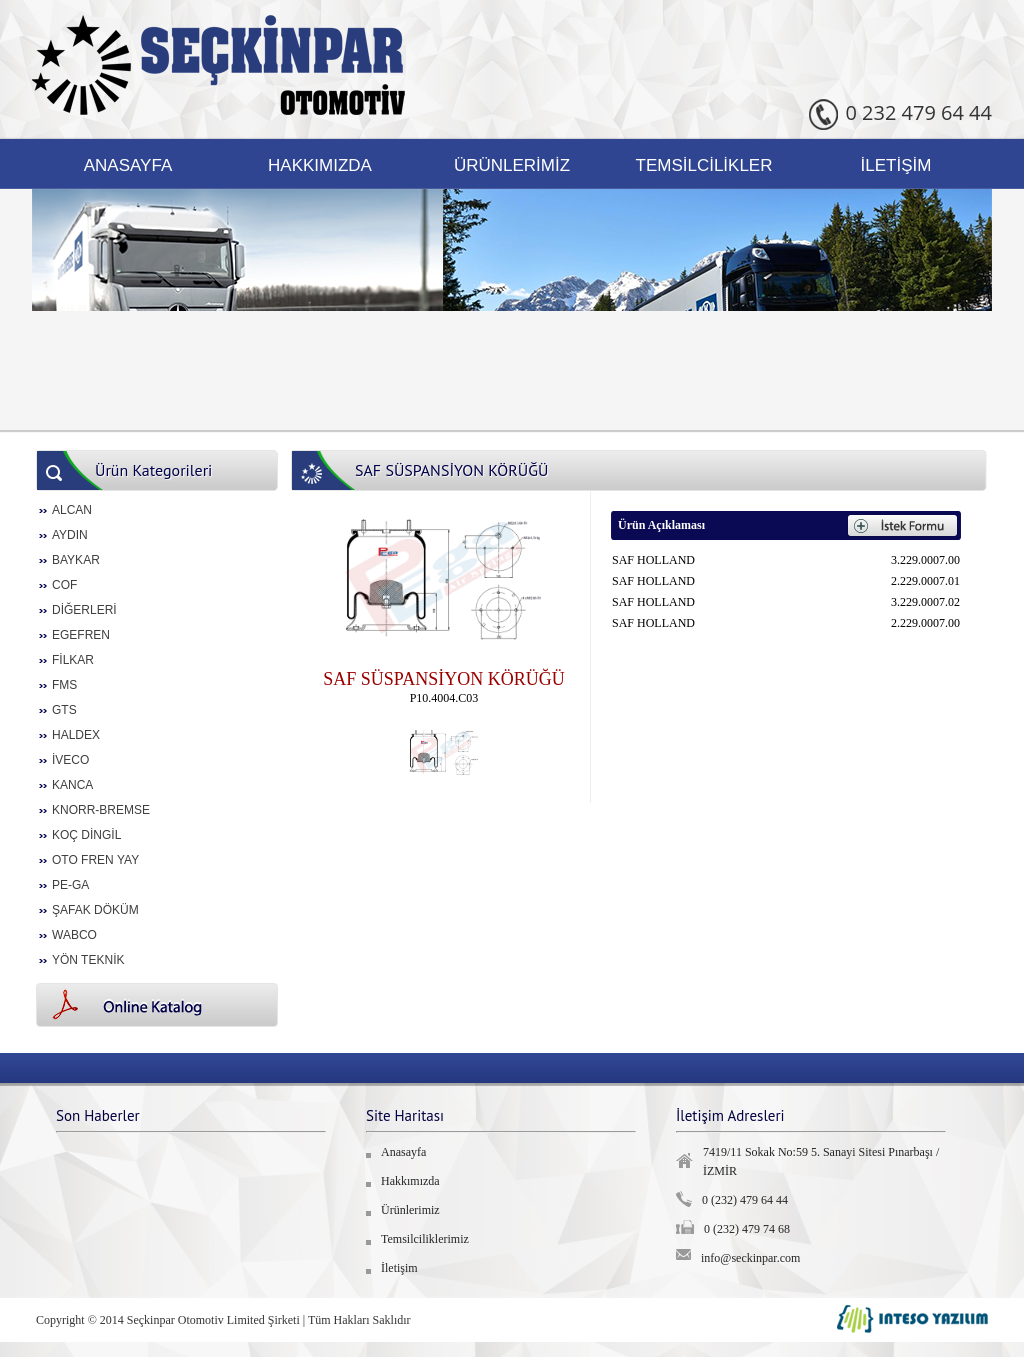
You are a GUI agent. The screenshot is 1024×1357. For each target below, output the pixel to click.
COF (64, 585)
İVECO (70, 760)
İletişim (896, 165)
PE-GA (70, 885)
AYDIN (70, 535)
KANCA (72, 785)
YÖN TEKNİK (88, 960)
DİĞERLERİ (84, 610)
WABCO (74, 935)
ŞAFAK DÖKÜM (95, 910)
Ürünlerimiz (512, 165)
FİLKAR (73, 660)
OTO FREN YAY (95, 860)
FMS (64, 685)
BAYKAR (76, 560)
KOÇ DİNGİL (86, 835)
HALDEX (76, 735)
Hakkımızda (320, 165)
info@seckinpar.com (750, 1258)
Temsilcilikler (704, 165)
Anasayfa (128, 165)
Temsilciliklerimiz (425, 1239)
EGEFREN (81, 635)
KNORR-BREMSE (101, 810)
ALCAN (72, 510)
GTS (64, 710)
